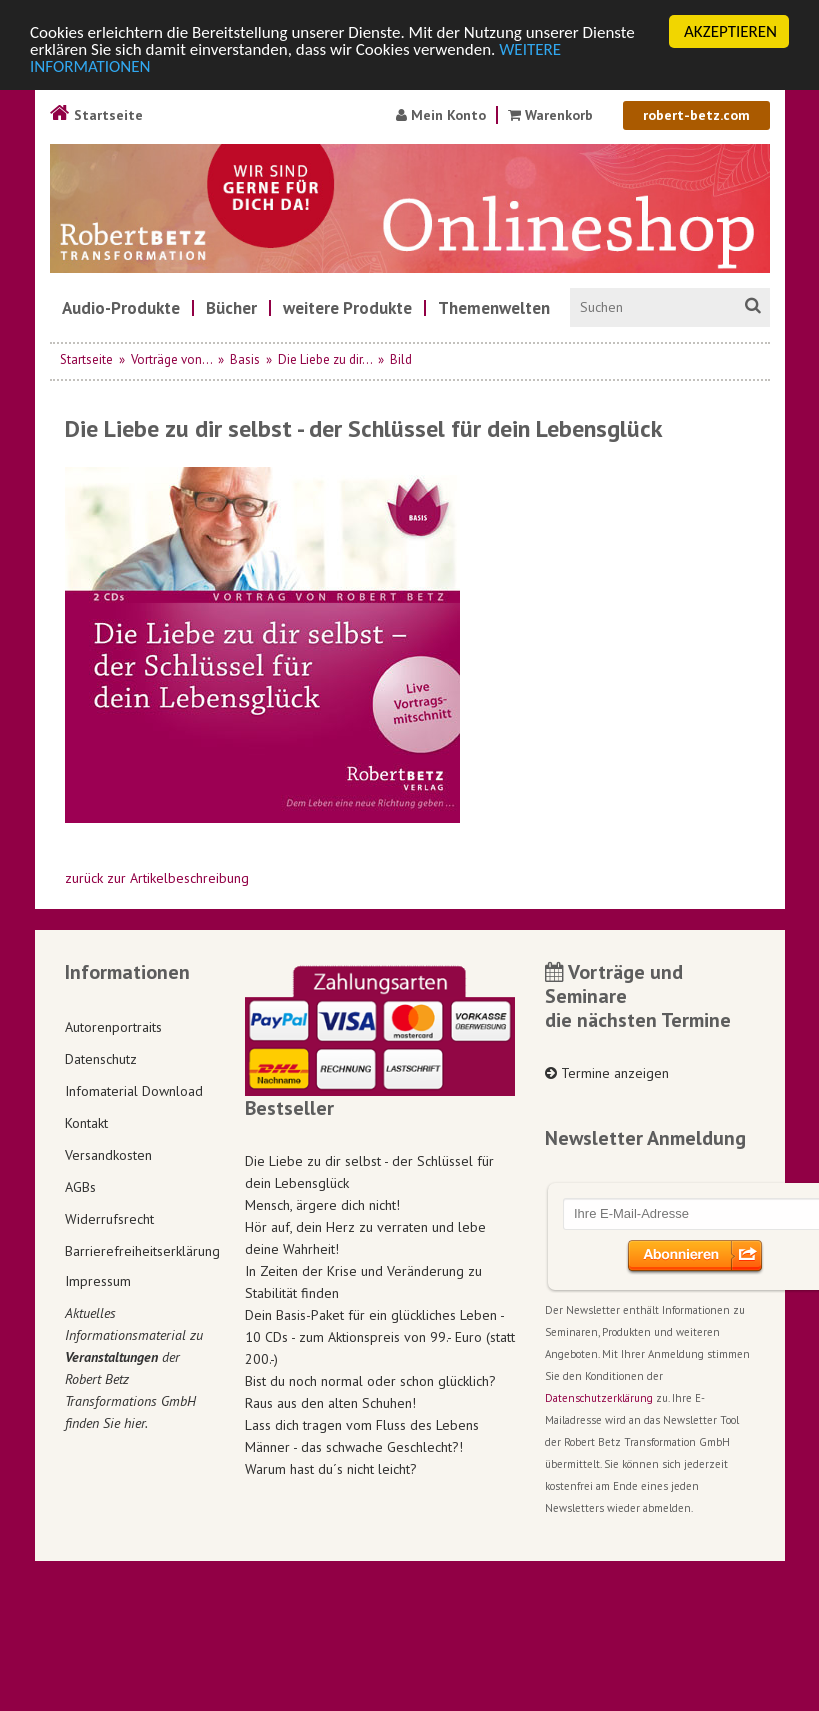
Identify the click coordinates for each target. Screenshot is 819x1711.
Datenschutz (101, 1059)
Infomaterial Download (134, 1091)
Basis (245, 359)
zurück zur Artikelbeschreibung (157, 878)
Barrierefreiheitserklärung (140, 1251)
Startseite (96, 115)
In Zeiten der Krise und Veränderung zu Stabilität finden (363, 1282)
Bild (401, 359)
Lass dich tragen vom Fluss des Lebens (362, 1425)
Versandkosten (108, 1155)
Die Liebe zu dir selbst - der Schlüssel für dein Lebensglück (369, 1172)
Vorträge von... (171, 359)
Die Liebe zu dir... (325, 359)
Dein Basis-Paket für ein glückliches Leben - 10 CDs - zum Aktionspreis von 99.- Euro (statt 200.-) (380, 1337)
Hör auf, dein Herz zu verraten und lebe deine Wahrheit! (365, 1238)
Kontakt (86, 1123)
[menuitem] (121, 308)
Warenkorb (552, 115)
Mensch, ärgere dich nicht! (322, 1205)
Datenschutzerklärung (599, 1398)
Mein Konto (441, 115)
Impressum (98, 1281)
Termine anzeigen (607, 1073)
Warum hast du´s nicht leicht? (331, 1469)
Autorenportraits (113, 1027)
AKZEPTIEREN (730, 31)
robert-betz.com (696, 115)
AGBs (80, 1187)
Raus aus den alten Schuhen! (330, 1403)
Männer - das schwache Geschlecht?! (354, 1447)
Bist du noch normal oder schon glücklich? (370, 1381)
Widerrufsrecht (109, 1219)
